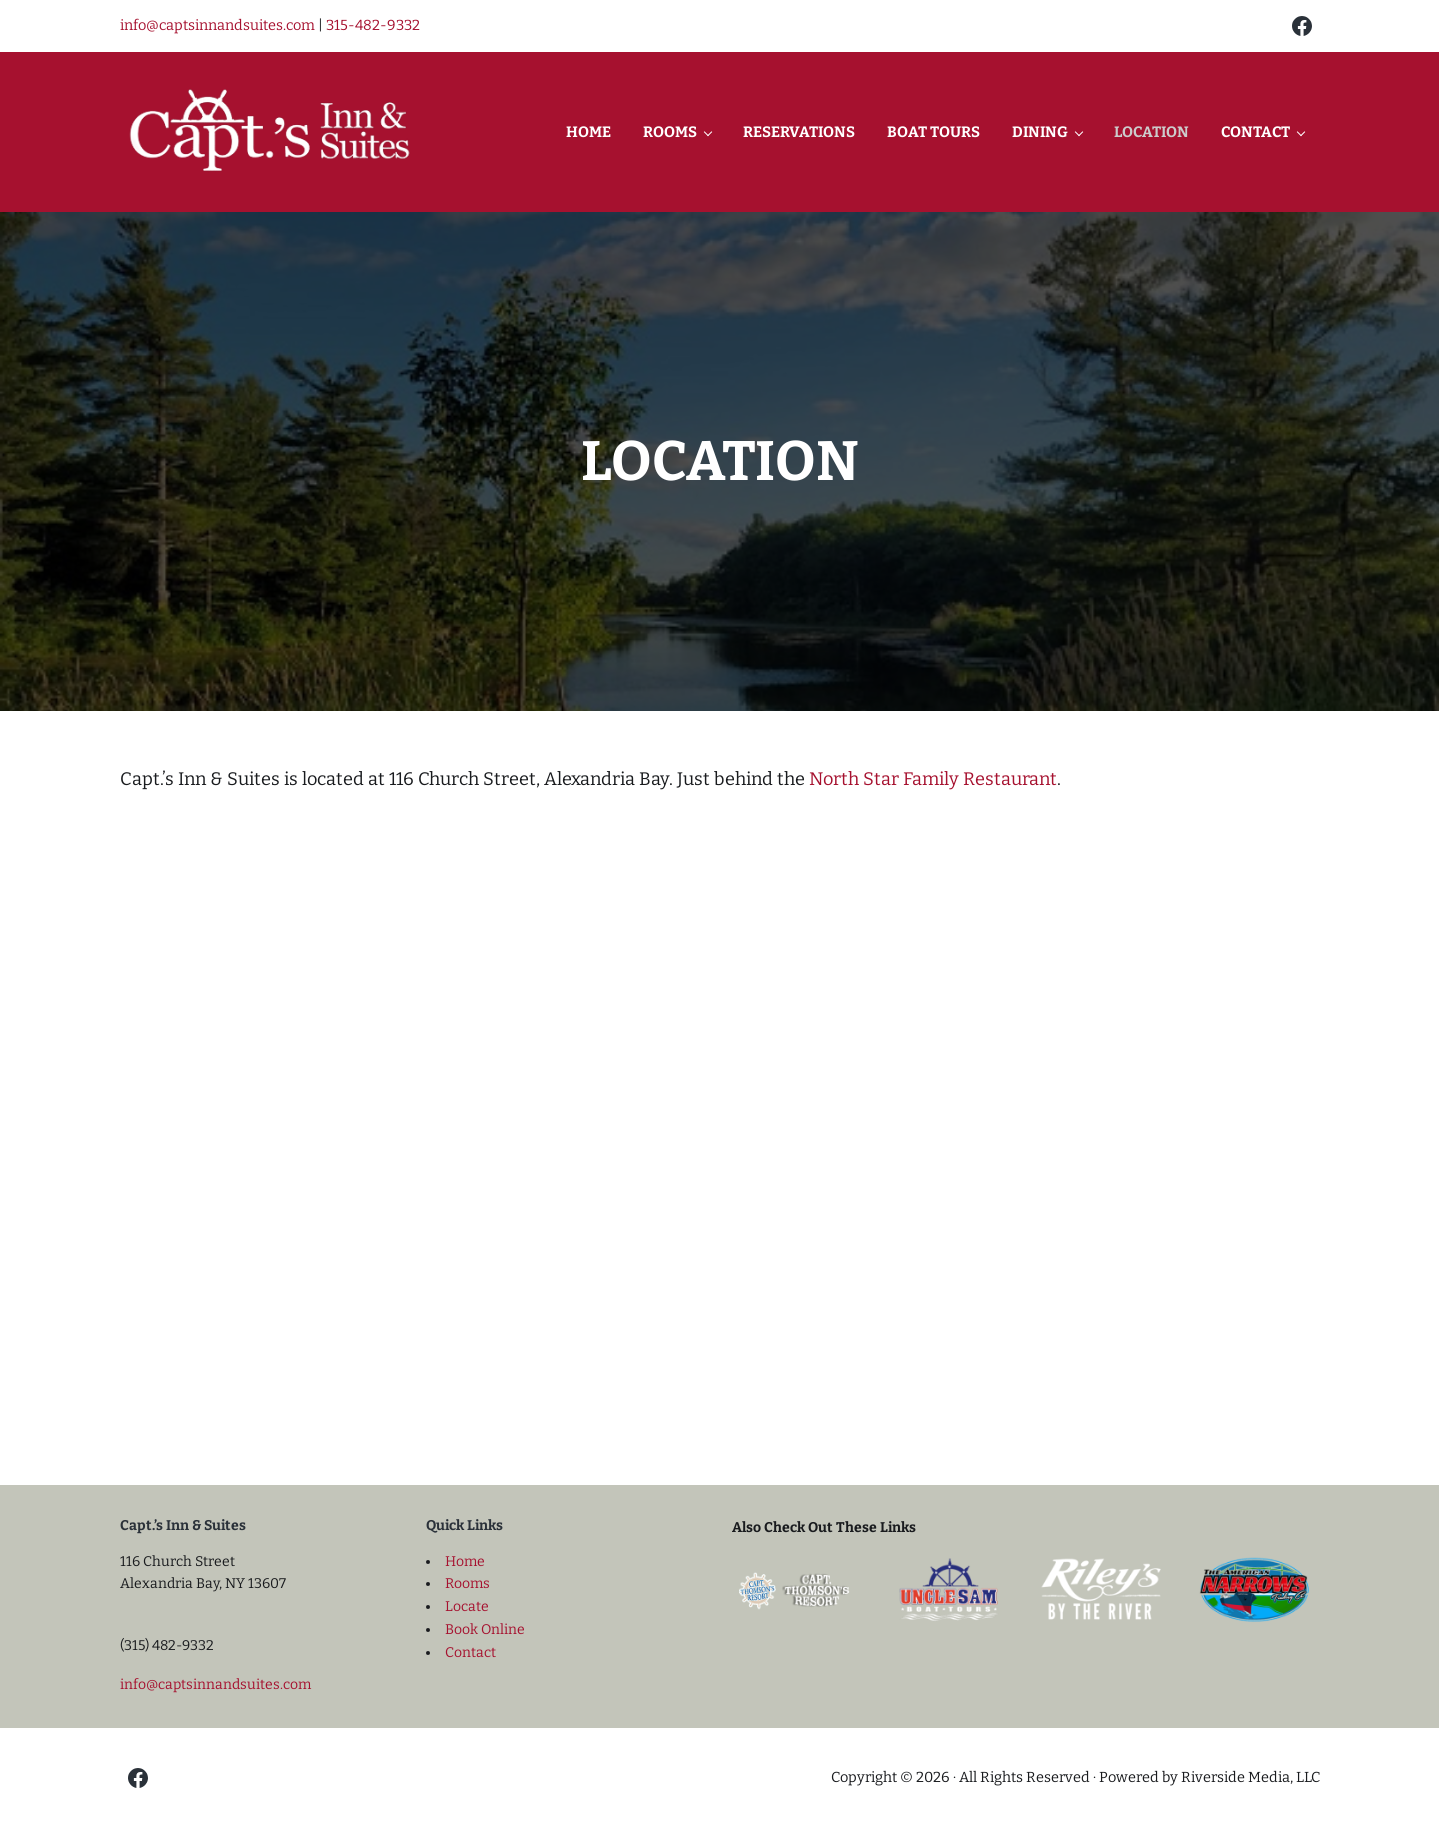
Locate (467, 1606)
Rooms (467, 1583)
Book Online (485, 1629)
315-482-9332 (373, 25)
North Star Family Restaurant (933, 779)
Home (465, 1561)
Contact (470, 1652)
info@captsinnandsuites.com (217, 25)
